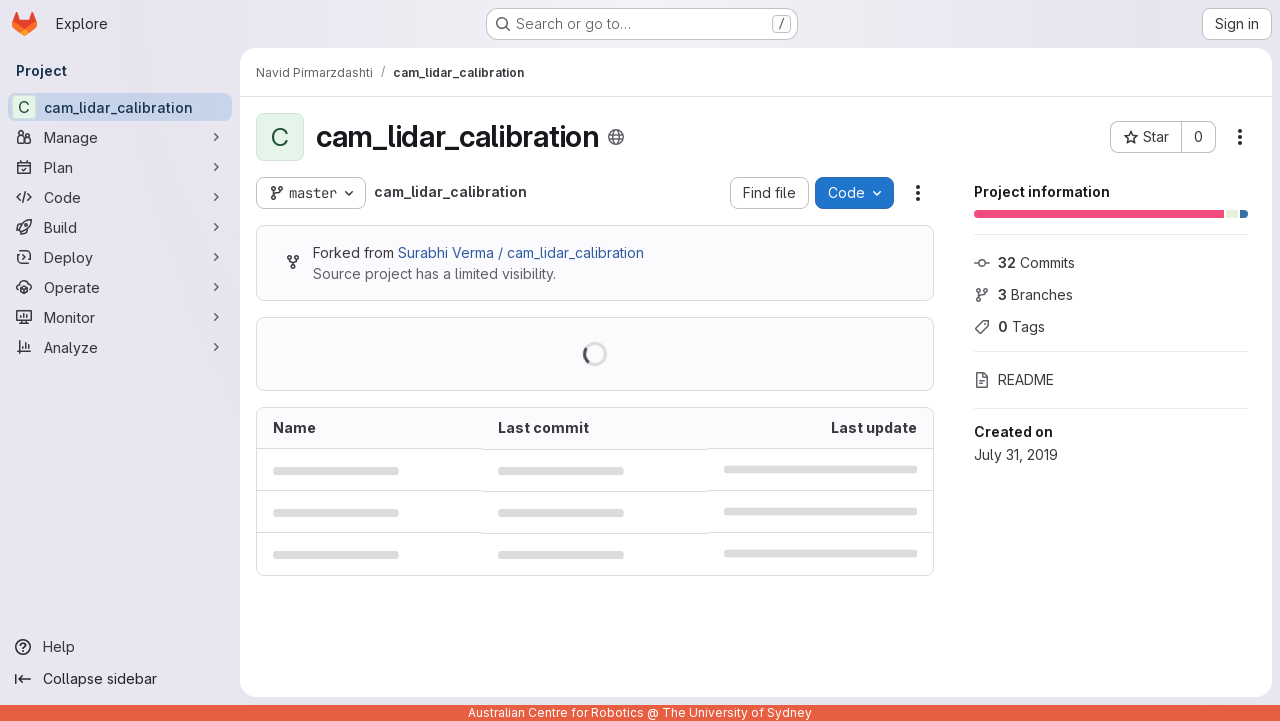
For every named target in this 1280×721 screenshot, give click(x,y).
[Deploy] (120, 257)
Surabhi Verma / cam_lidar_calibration (521, 252)
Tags (1009, 326)
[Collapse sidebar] (120, 679)
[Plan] (120, 167)
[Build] (120, 227)
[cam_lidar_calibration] (120, 107)
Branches (1023, 294)
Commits (1024, 262)
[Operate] (120, 287)
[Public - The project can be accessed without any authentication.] (616, 137)
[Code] (120, 197)
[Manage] (120, 137)
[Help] (120, 647)
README (1014, 379)
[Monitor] (120, 317)
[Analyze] (120, 347)
